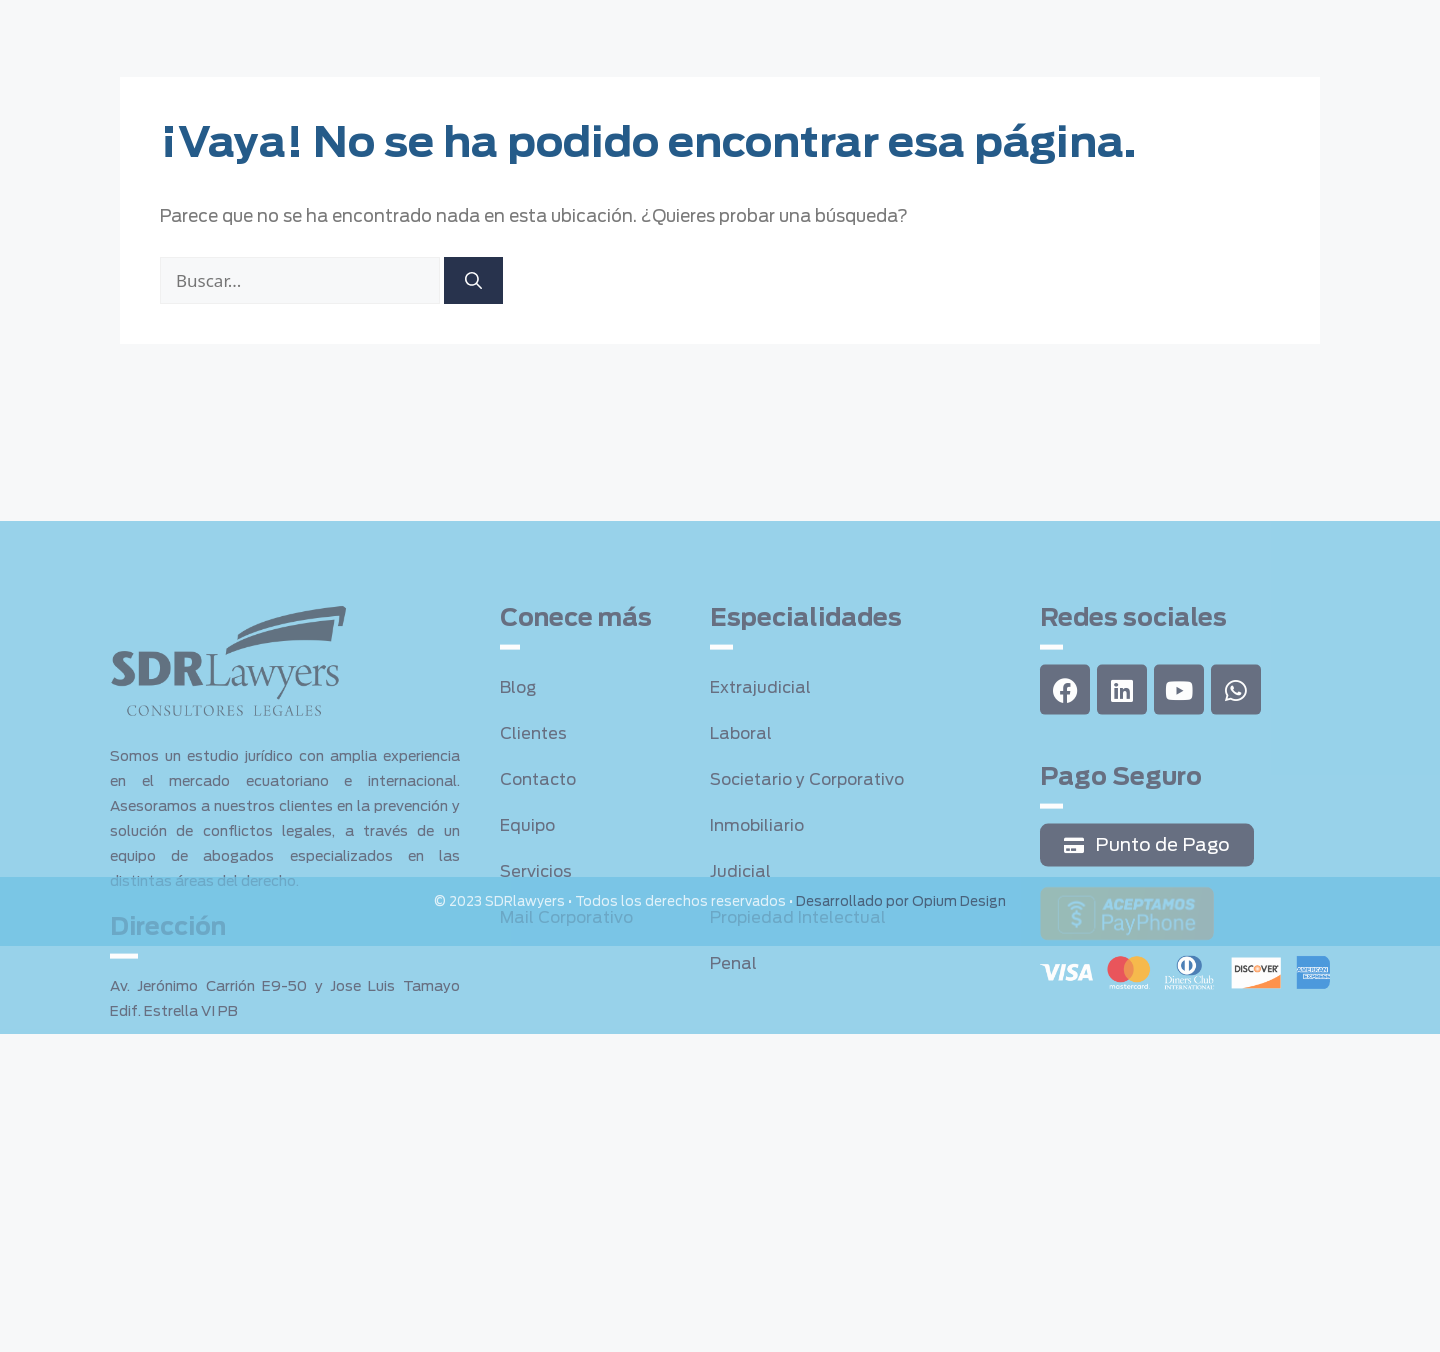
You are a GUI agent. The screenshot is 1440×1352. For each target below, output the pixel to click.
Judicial (741, 1005)
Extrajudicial (762, 821)
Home (350, 30)
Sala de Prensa (945, 31)
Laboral (742, 867)
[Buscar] (473, 286)
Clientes (816, 30)
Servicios (600, 31)
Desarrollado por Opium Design (901, 906)
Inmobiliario (759, 959)
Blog (519, 821)
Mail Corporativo (570, 1051)
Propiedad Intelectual (802, 1051)
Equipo (714, 31)
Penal (734, 1097)
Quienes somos (465, 30)
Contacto (1078, 30)
